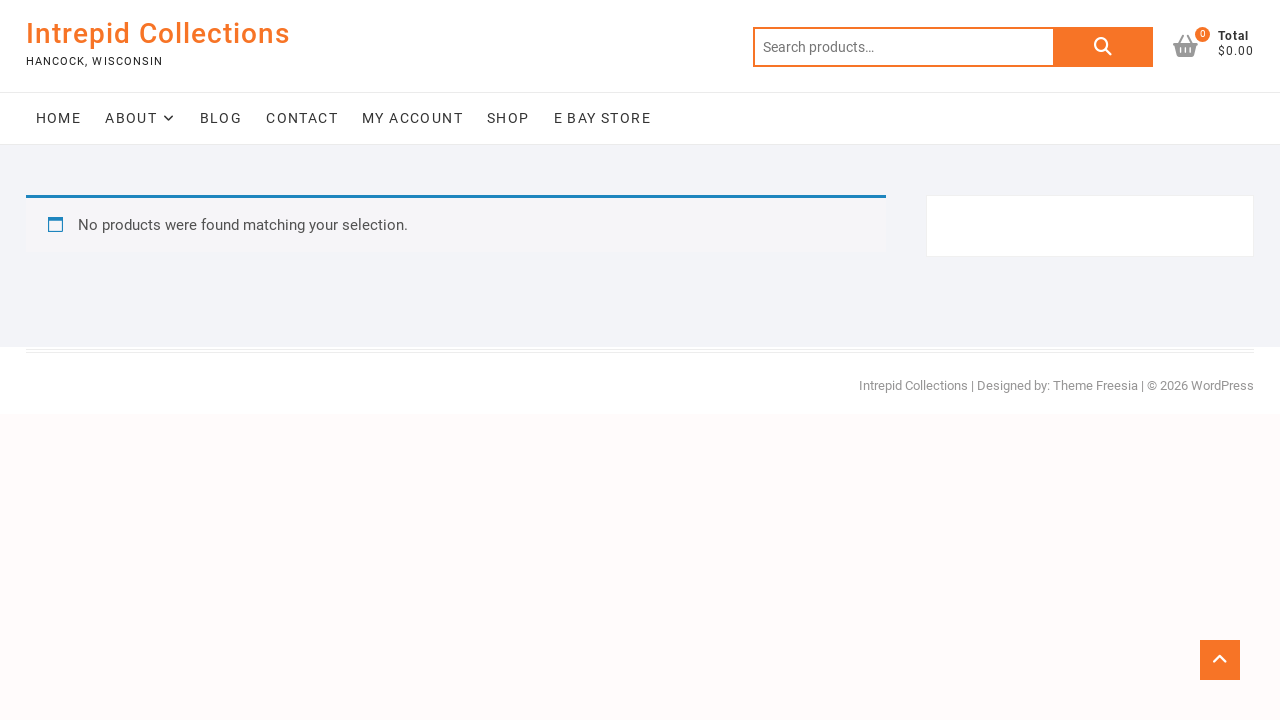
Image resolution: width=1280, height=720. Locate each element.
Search (1103, 47)
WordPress (1222, 385)
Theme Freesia (1095, 385)
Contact (302, 118)
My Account (412, 118)
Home (59, 118)
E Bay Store (602, 118)
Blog (221, 118)
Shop (508, 118)
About (131, 118)
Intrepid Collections (158, 33)
